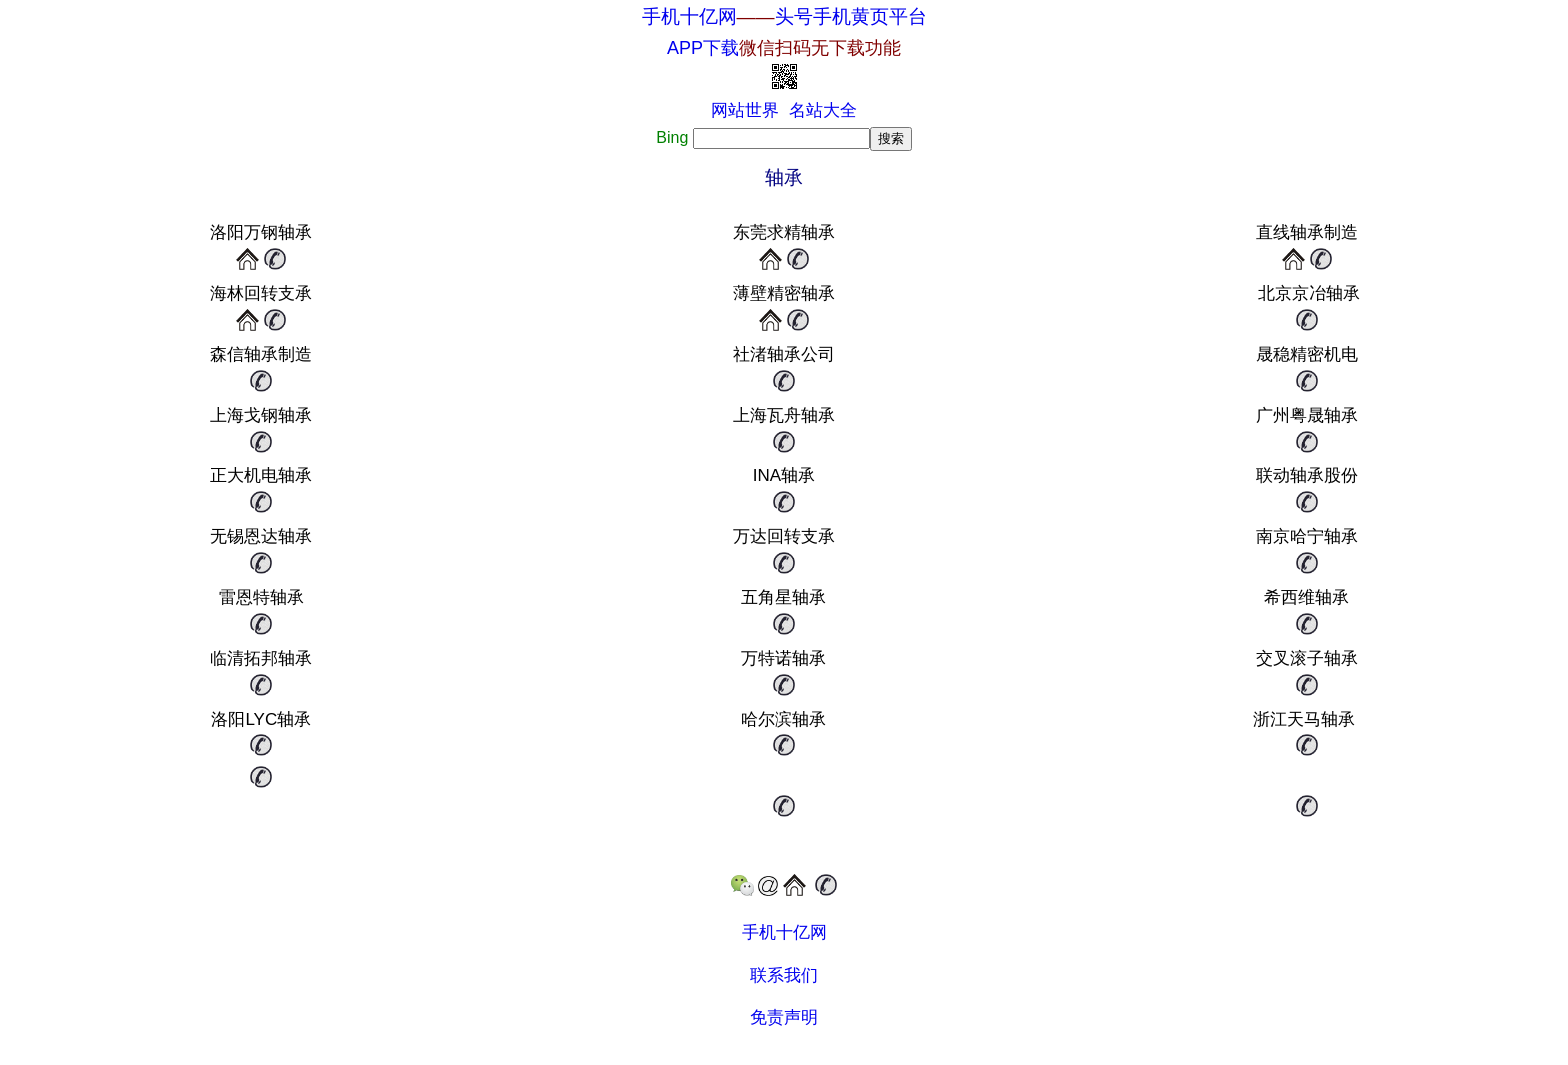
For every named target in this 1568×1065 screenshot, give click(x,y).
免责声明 (784, 1017)
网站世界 (745, 110)
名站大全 (823, 110)
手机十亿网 (689, 16)
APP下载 (784, 48)
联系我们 (784, 975)
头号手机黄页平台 (851, 16)
